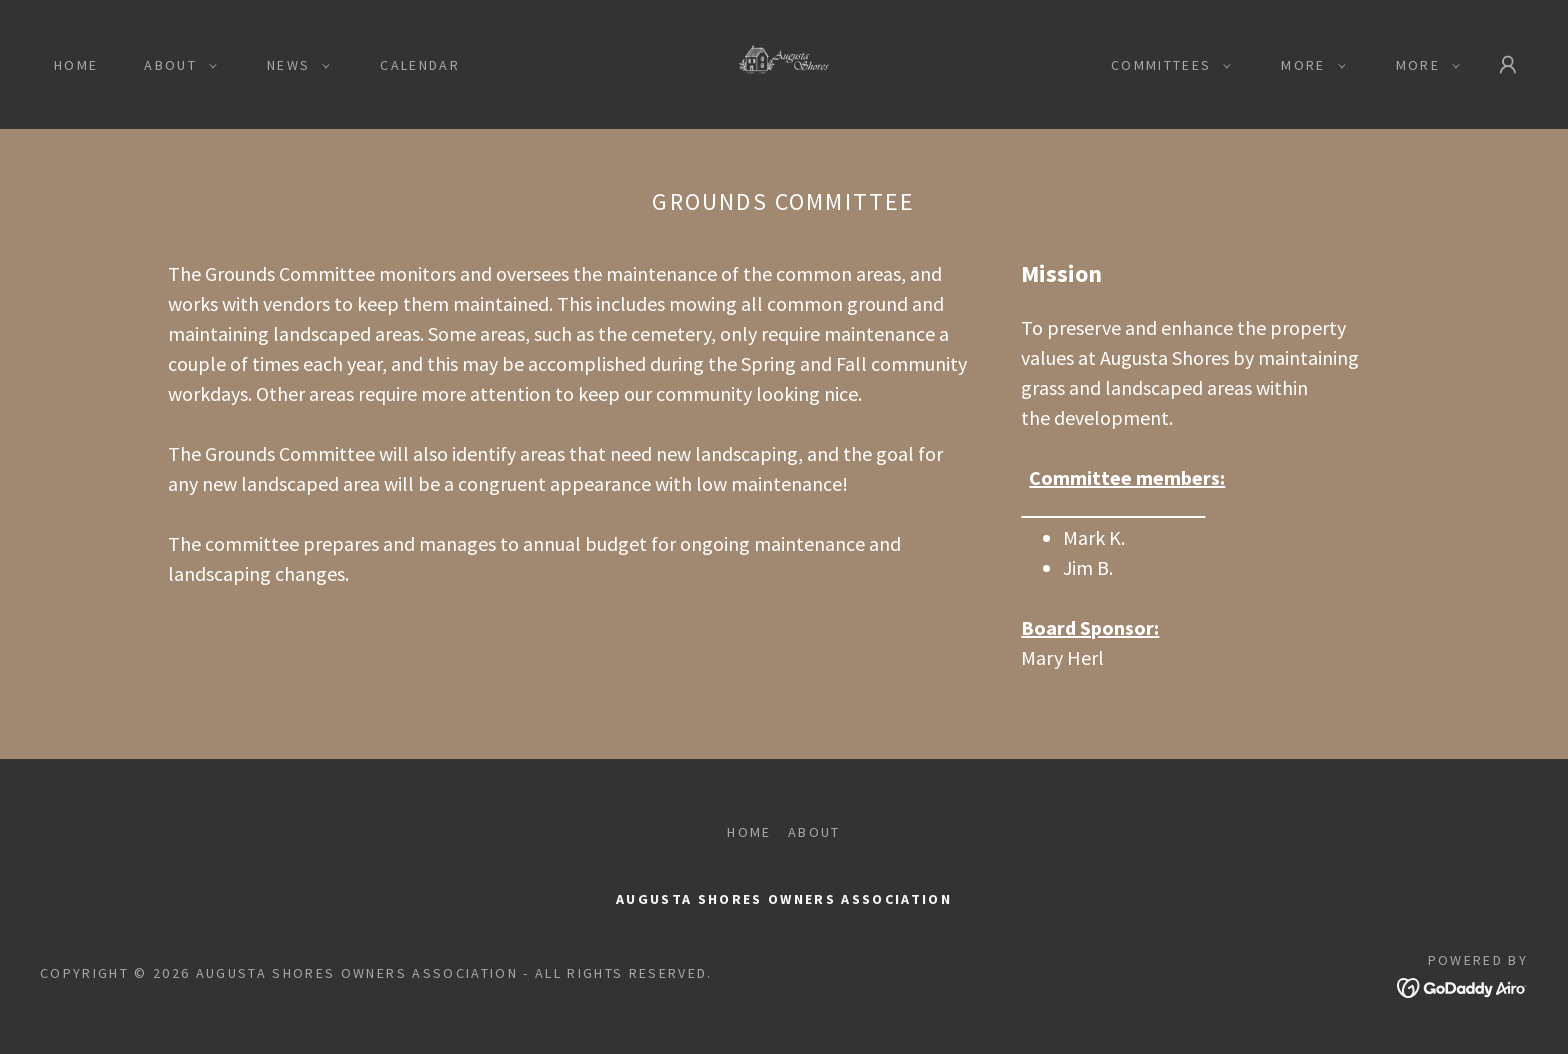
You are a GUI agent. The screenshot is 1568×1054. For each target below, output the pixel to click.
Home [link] (76, 65)
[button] (175, 65)
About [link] (814, 832)
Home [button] (749, 832)
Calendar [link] (420, 65)
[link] (784, 62)
